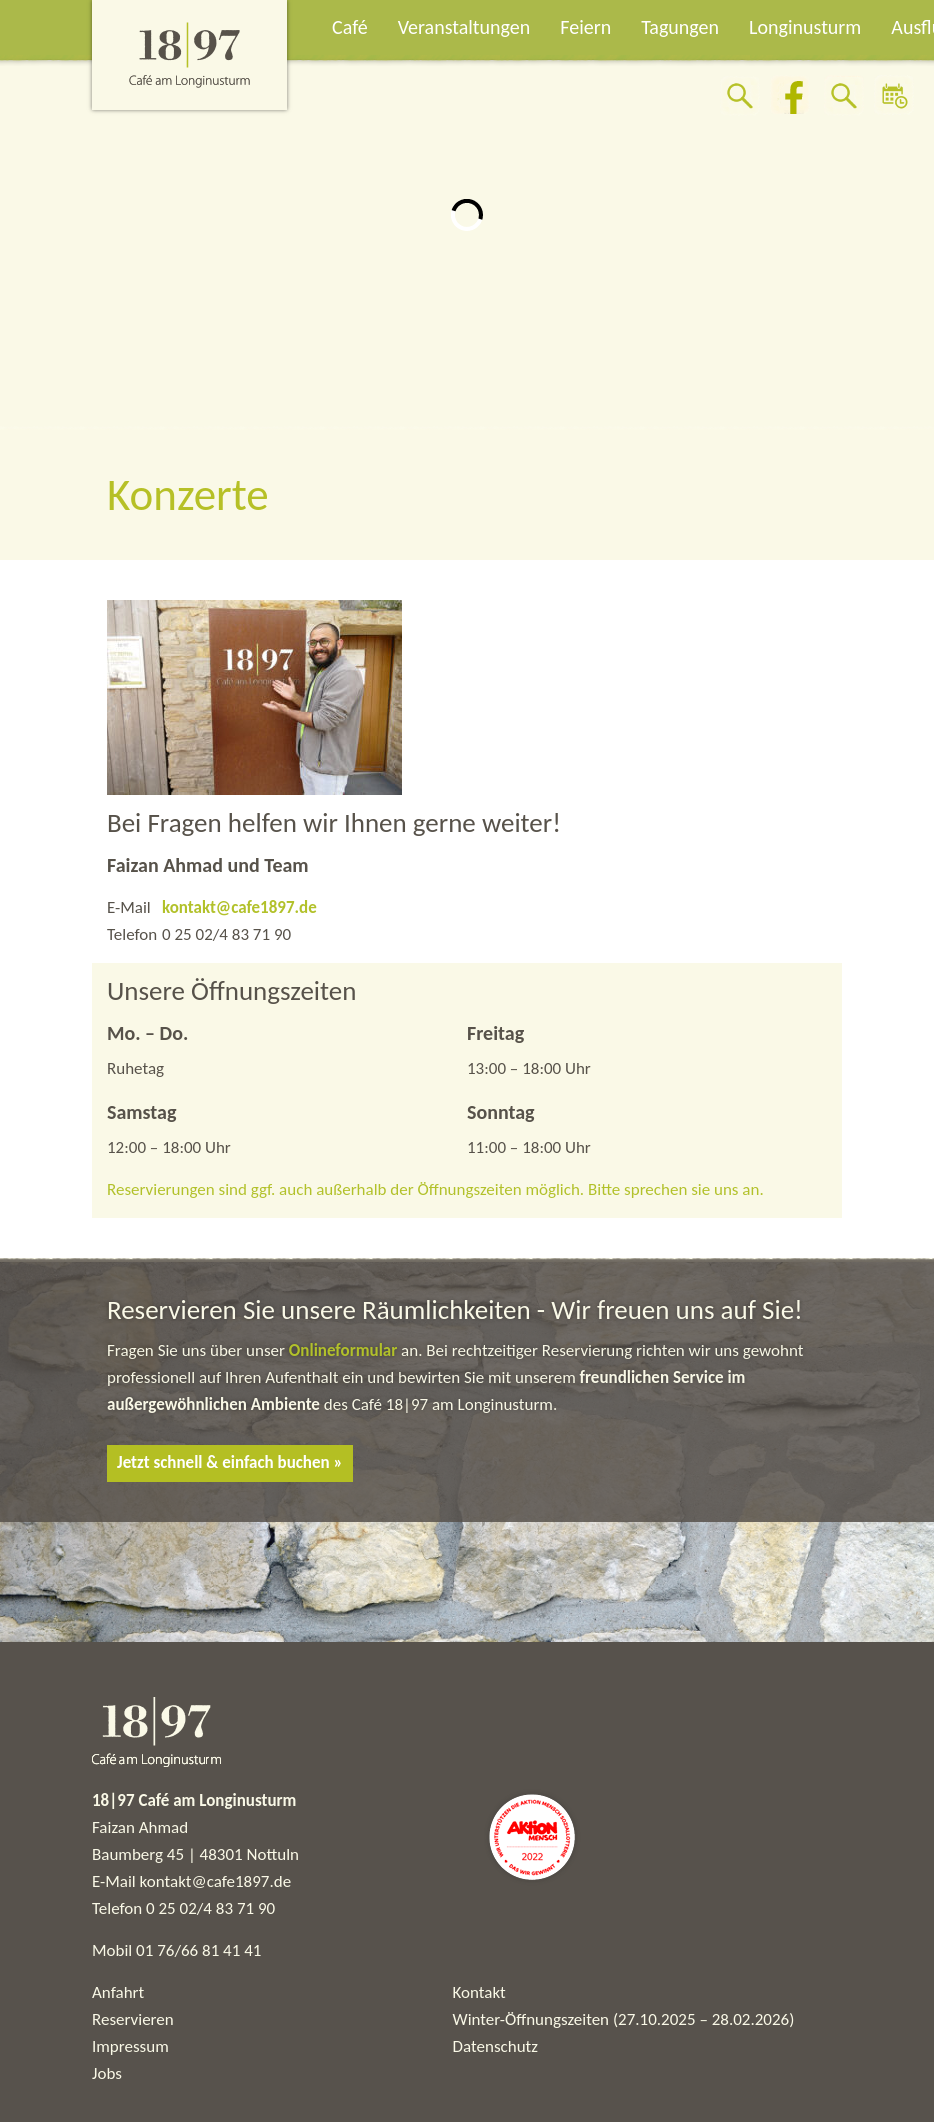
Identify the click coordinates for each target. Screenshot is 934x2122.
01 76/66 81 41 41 (198, 1950)
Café (350, 27)
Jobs (107, 2073)
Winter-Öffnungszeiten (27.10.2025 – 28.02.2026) (624, 2019)
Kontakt (479, 1992)
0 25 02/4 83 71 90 (210, 1908)
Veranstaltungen (464, 27)
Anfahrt (118, 1992)
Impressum (130, 2046)
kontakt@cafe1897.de (239, 907)
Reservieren (133, 2019)
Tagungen (680, 27)
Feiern (585, 27)
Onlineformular (345, 1350)
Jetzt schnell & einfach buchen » (230, 1462)
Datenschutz (495, 2046)
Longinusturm (805, 27)
